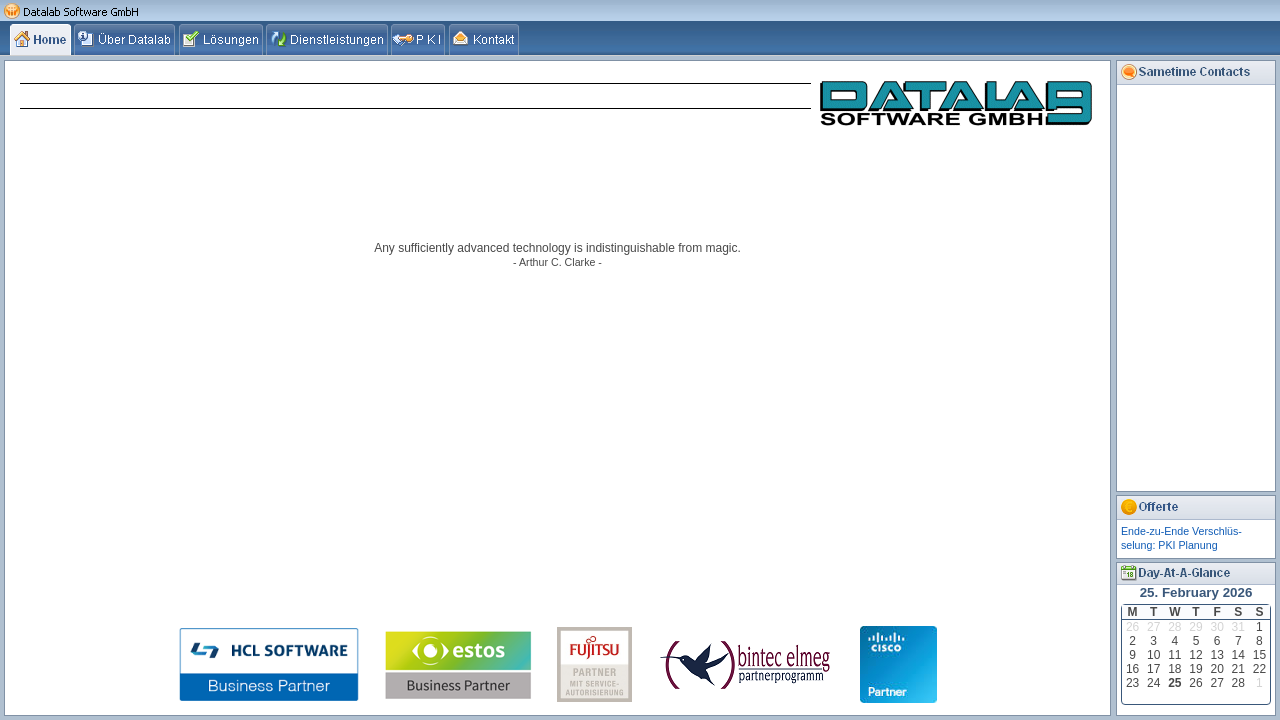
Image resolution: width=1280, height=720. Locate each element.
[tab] (42, 39)
